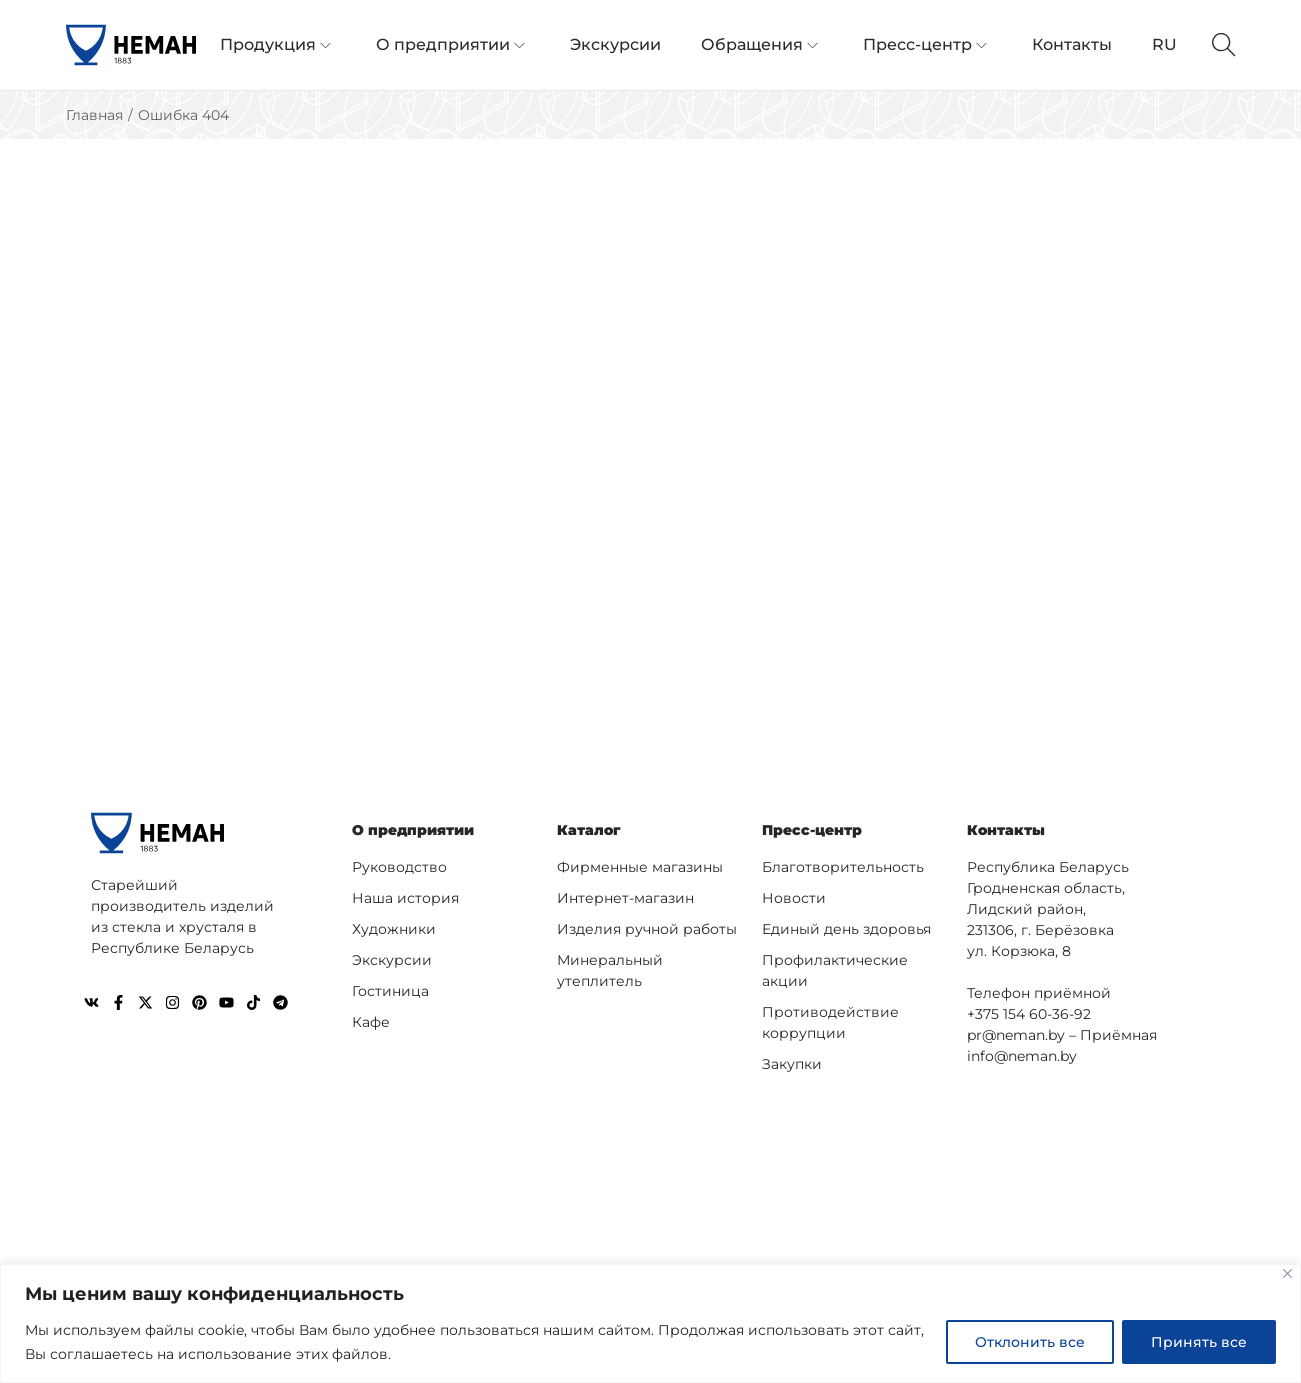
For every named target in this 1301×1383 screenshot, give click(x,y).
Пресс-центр (812, 830)
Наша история (405, 898)
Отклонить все (1030, 1342)
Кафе (371, 1022)
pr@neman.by (1016, 1035)
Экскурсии (392, 960)
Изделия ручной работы (647, 929)
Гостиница (390, 991)
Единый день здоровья (846, 929)
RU (1164, 44)
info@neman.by (1022, 1056)
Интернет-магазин (625, 898)
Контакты (1006, 830)
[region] (650, 1323)
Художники (394, 929)
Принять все (1199, 1342)
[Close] (1287, 1273)
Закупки (792, 1064)
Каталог (589, 830)
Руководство (399, 867)
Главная (94, 115)
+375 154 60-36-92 (1029, 1014)
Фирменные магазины (640, 867)
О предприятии (413, 830)
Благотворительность (843, 867)
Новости (794, 898)
